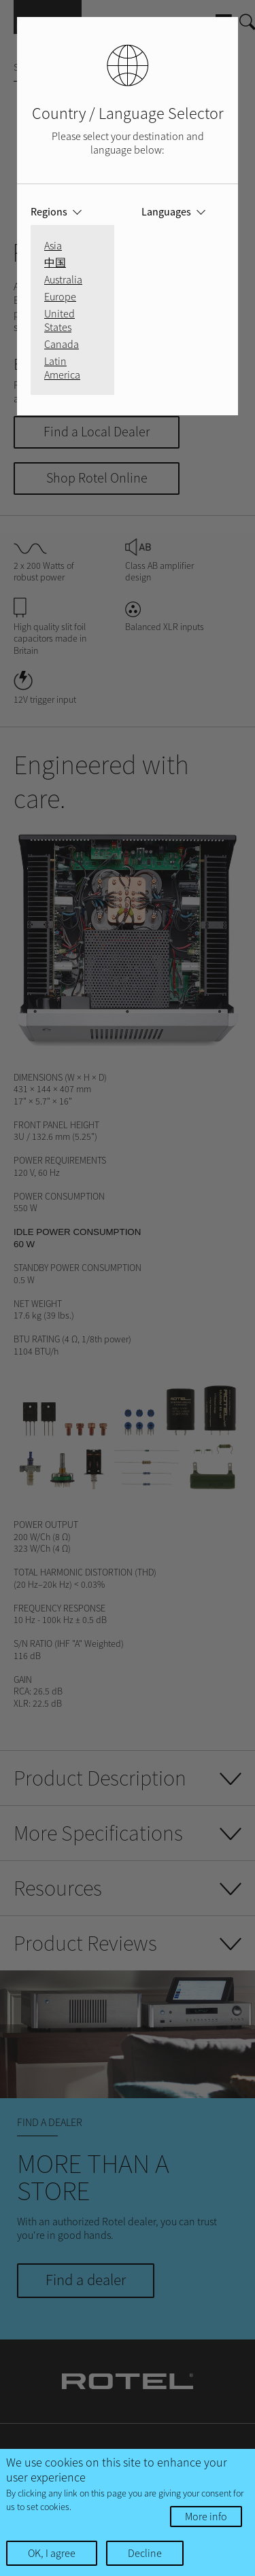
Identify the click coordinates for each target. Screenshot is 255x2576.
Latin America (62, 367)
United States (59, 320)
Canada (61, 344)
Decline (145, 2553)
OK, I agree (51, 2553)
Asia (53, 245)
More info (206, 2516)
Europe (60, 296)
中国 (55, 262)
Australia (63, 279)
